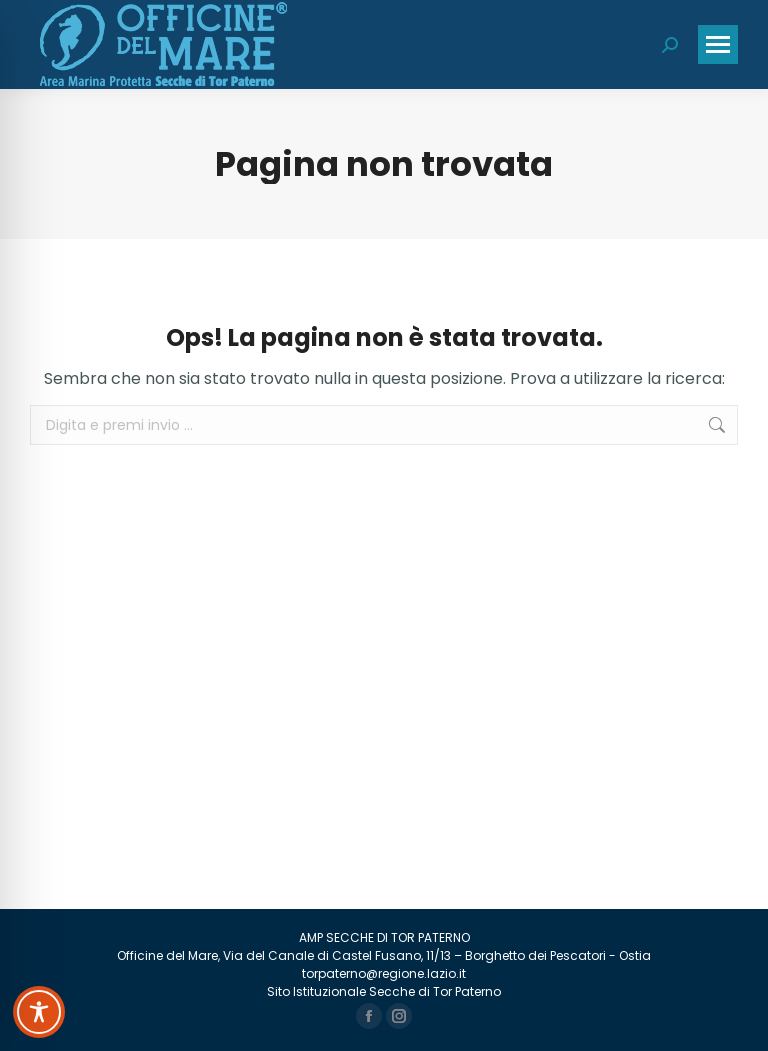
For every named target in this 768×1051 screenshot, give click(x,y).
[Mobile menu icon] (718, 44)
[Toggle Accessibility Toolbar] (39, 1012)
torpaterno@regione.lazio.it (384, 973)
